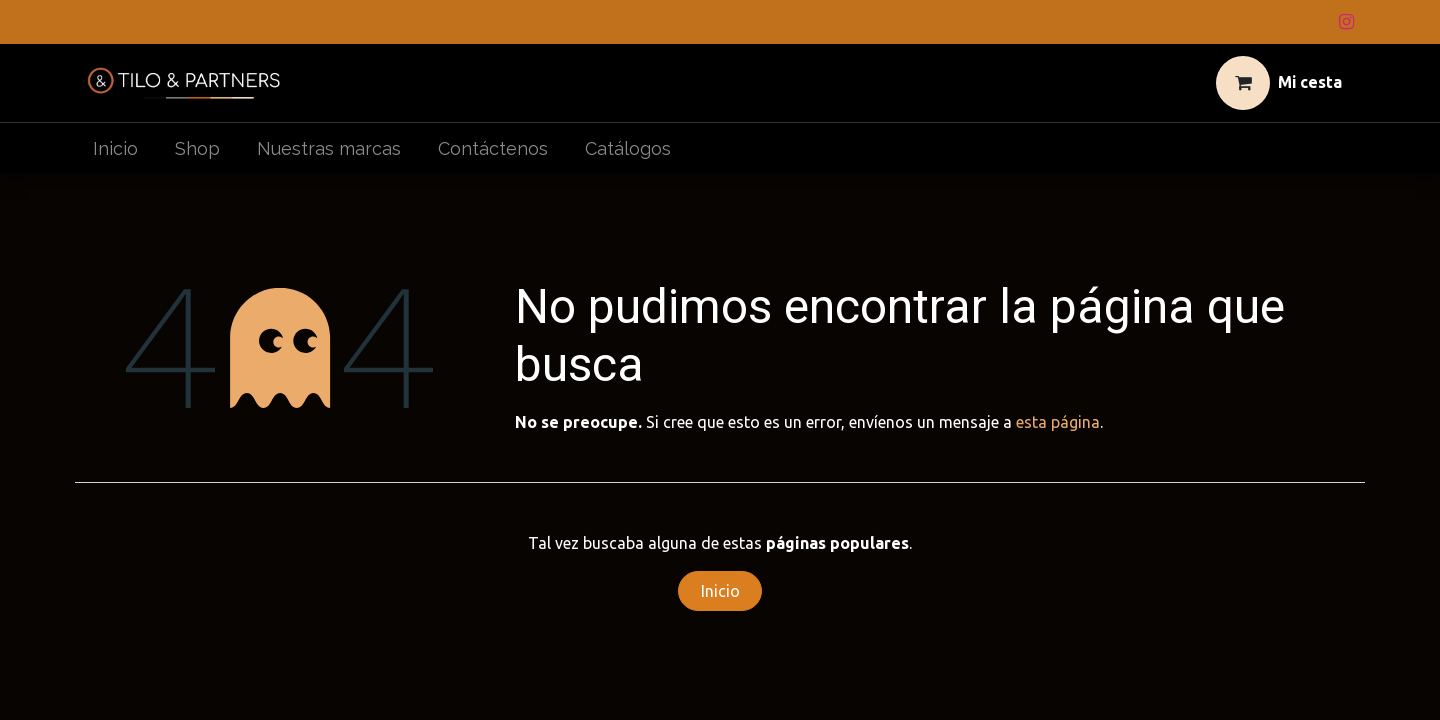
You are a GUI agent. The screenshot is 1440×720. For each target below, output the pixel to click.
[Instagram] (1346, 22)
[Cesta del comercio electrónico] (1279, 83)
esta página (1058, 422)
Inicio (720, 591)
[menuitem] (116, 148)
